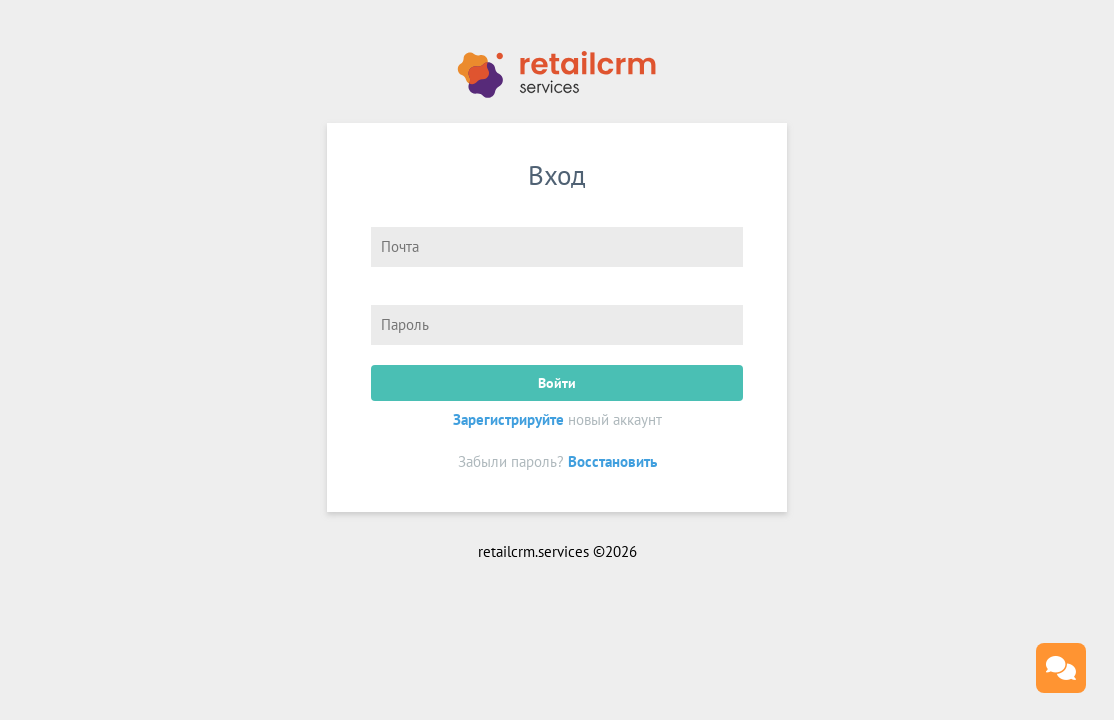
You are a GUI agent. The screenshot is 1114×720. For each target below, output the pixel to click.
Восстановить (612, 461)
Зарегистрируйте (508, 419)
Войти (557, 383)
